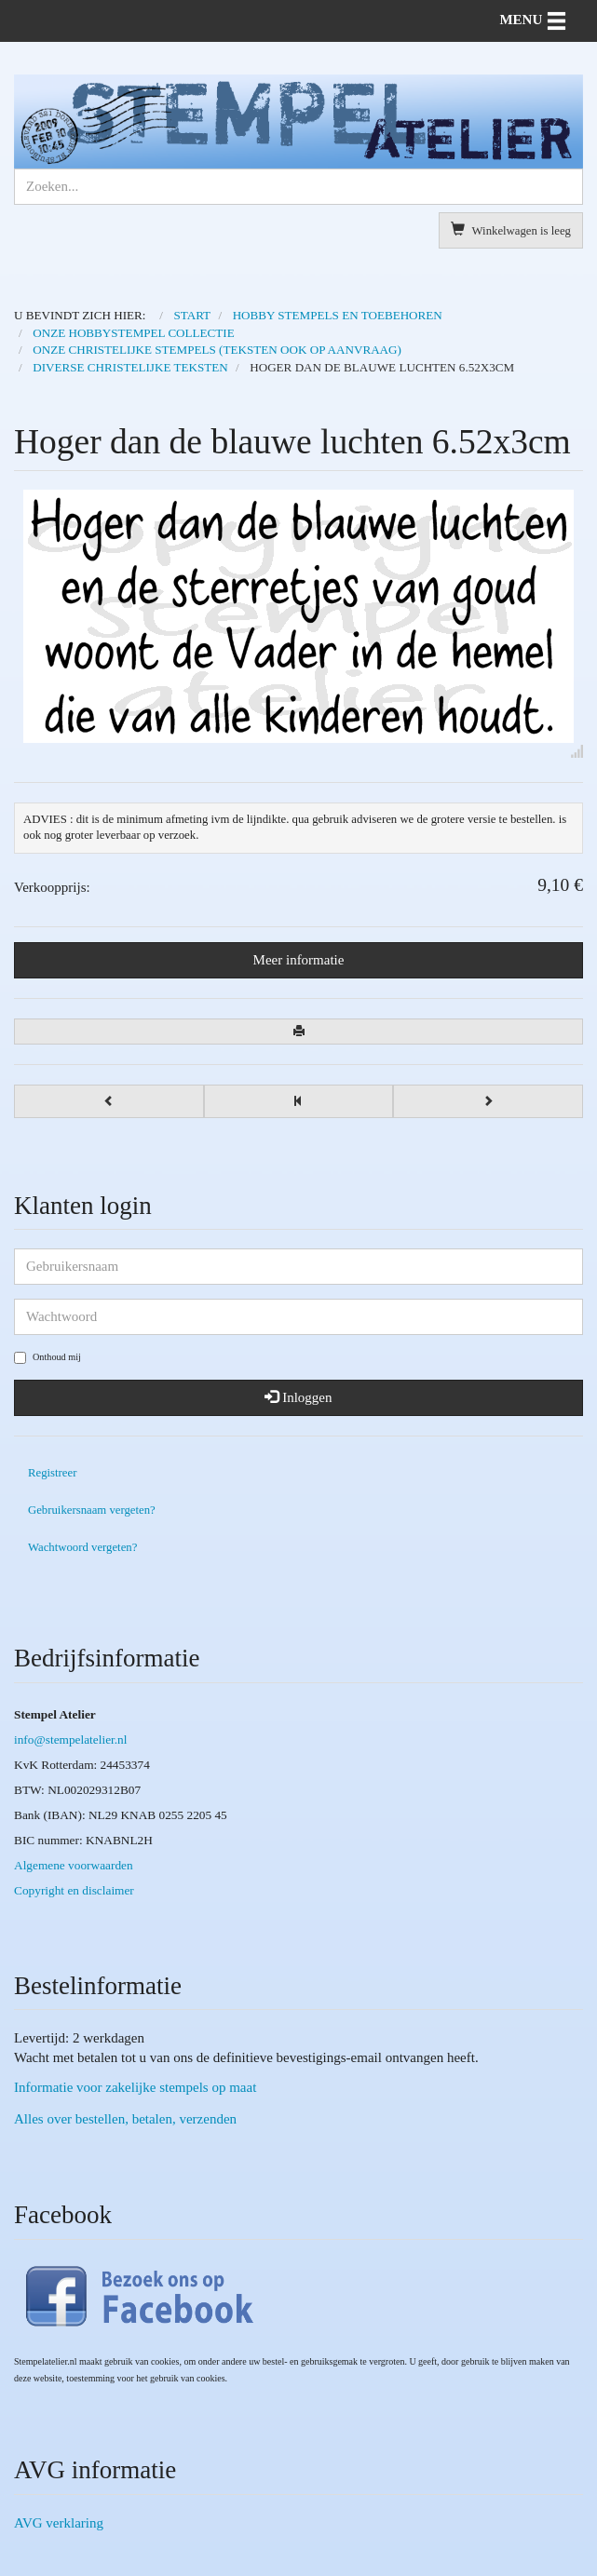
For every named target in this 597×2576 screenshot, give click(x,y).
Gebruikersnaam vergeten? (92, 1510)
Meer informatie (299, 959)
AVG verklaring (58, 2522)
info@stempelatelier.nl (70, 1740)
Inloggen (298, 1397)
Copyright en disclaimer (74, 1890)
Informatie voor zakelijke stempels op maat (135, 2087)
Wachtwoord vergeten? (82, 1547)
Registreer (52, 1472)
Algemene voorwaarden (73, 1865)
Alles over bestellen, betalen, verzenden (125, 2118)
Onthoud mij (47, 1358)
